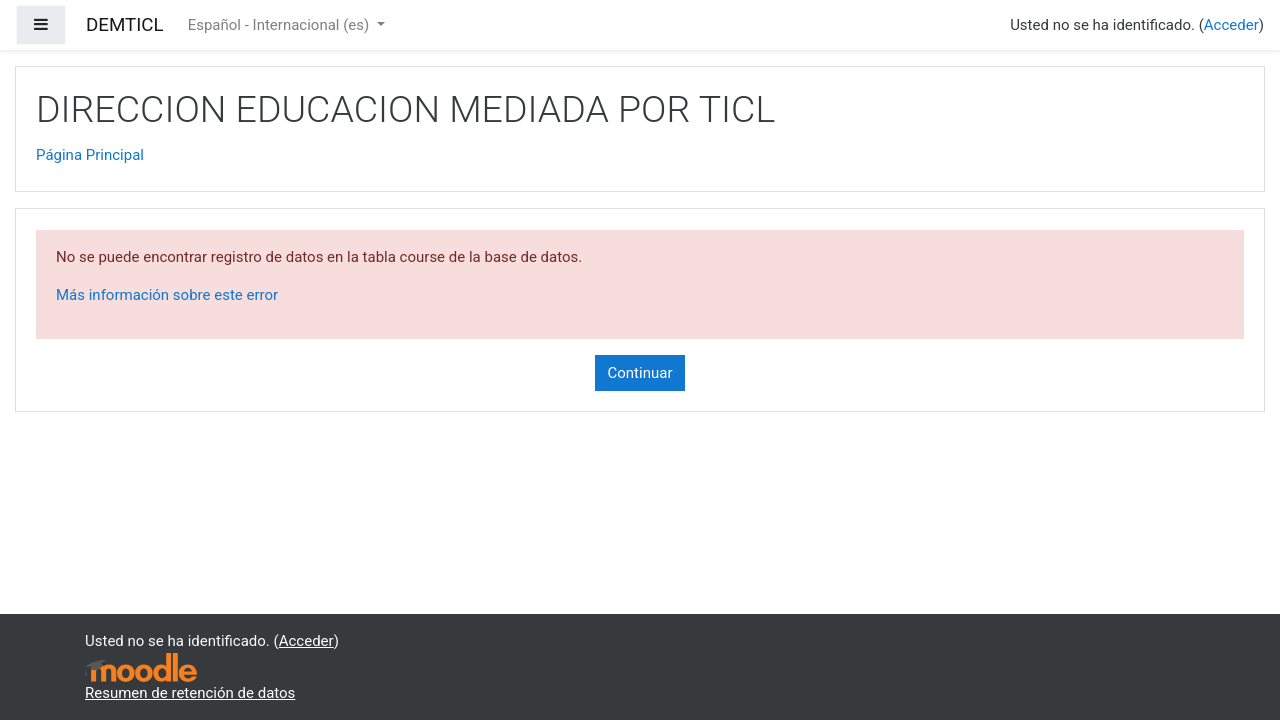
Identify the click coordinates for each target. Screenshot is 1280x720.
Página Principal (90, 155)
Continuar (640, 373)
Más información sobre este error (167, 295)
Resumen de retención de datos (190, 693)
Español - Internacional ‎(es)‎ (280, 25)
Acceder (1231, 25)
